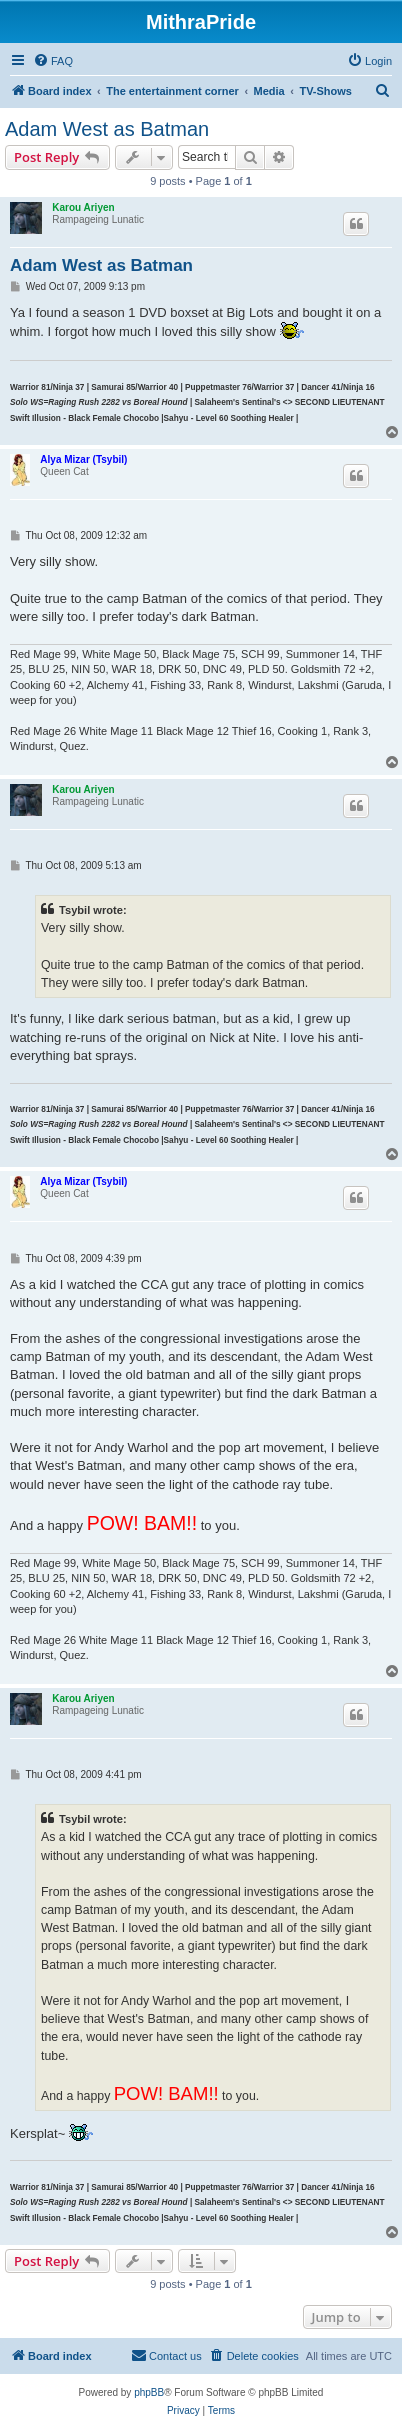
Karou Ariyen (83, 207)
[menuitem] (53, 61)
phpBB (149, 2392)
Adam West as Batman (107, 129)
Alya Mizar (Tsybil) (83, 459)
